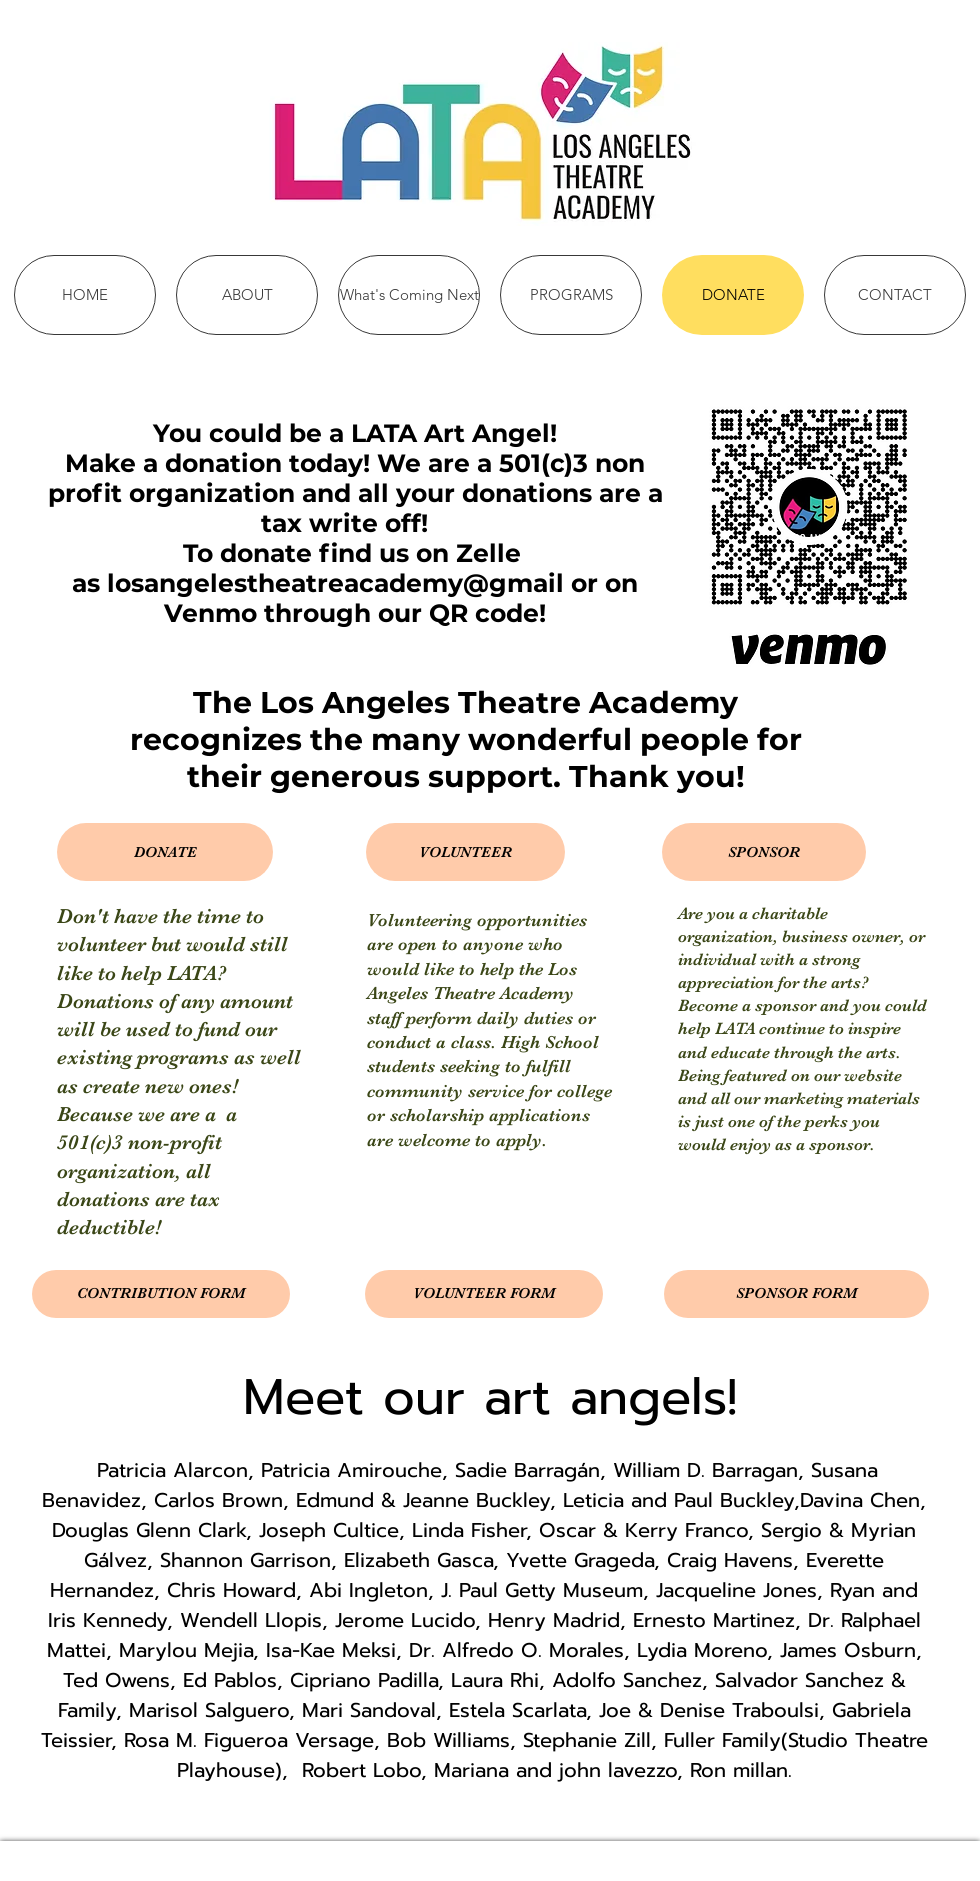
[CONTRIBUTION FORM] (161, 1294)
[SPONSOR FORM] (796, 1294)
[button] (165, 852)
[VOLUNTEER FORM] (484, 1294)
